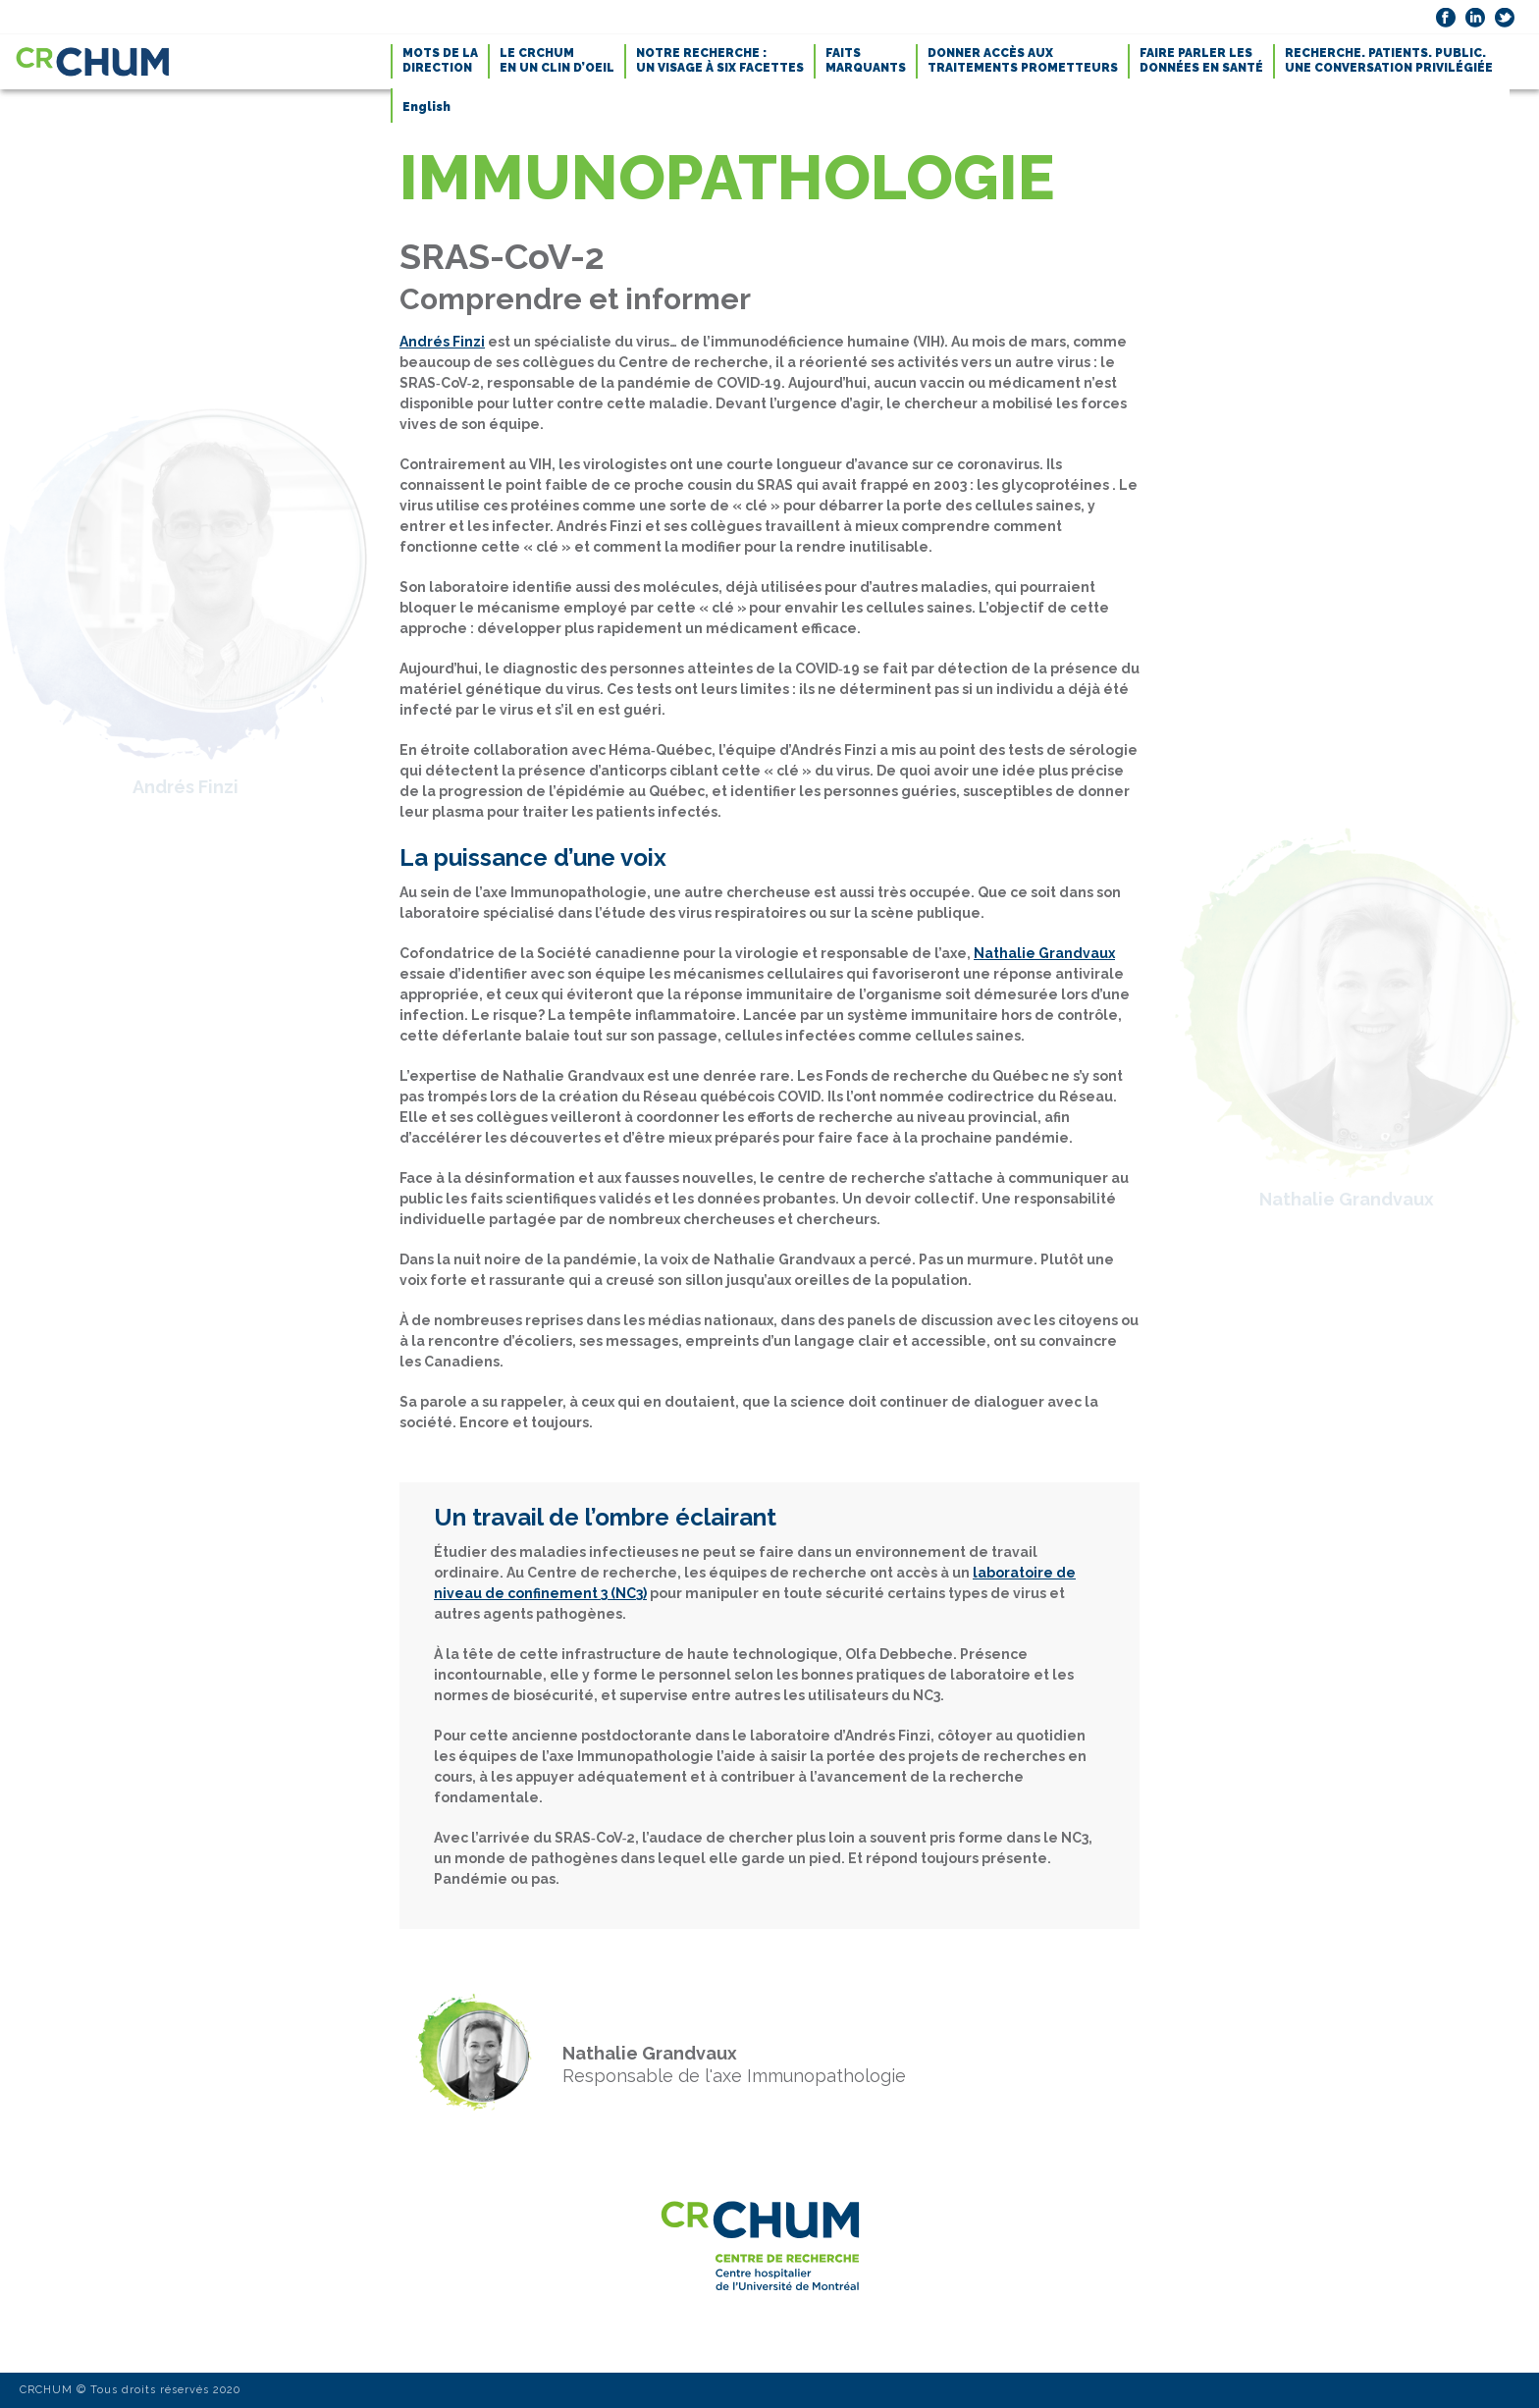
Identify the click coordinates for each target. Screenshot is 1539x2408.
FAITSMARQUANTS (865, 60)
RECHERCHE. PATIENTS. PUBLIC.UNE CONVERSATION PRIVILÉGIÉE (1389, 60)
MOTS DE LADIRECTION (440, 60)
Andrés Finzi (442, 341)
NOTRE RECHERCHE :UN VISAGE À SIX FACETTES (720, 60)
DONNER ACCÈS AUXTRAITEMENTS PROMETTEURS (1023, 60)
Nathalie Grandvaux (1044, 953)
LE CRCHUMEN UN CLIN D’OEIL (557, 60)
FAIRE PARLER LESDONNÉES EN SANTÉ (1201, 60)
